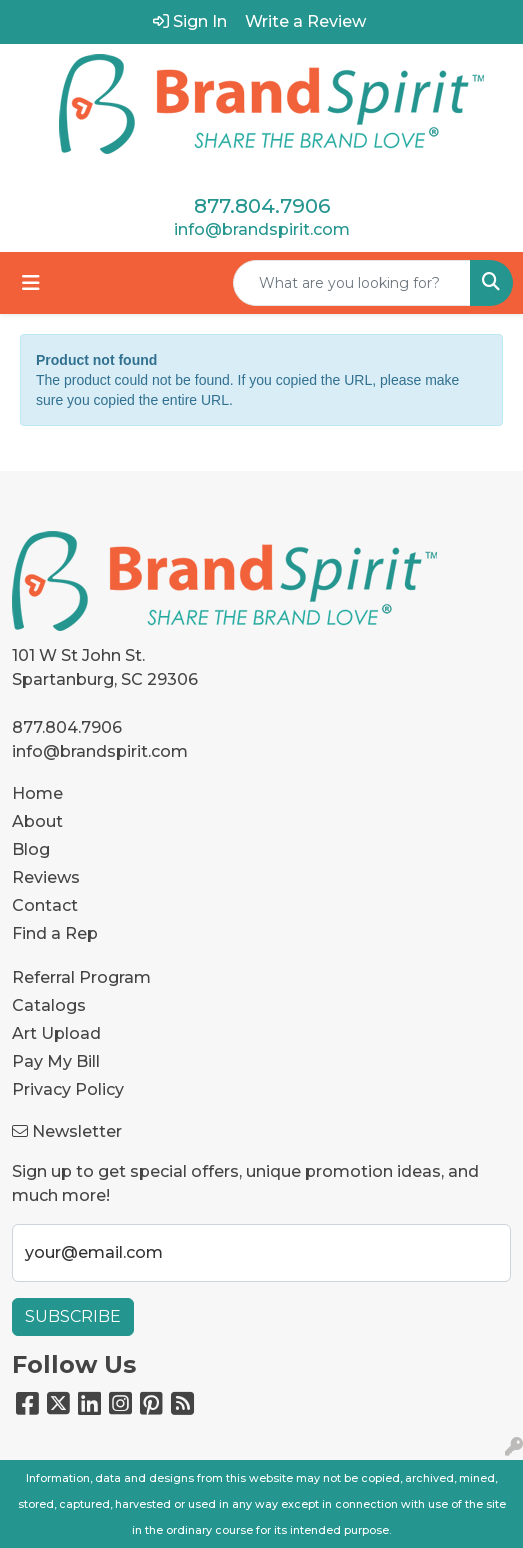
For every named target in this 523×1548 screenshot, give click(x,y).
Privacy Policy (68, 1089)
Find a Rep (55, 933)
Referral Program (81, 977)
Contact (45, 905)
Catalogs (49, 1005)
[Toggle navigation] (31, 283)
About (37, 821)
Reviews (46, 877)
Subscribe (73, 1316)
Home (37, 793)
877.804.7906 (262, 206)
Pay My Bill (56, 1061)
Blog (31, 849)
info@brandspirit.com (262, 229)
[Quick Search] (352, 283)
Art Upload (56, 1033)
